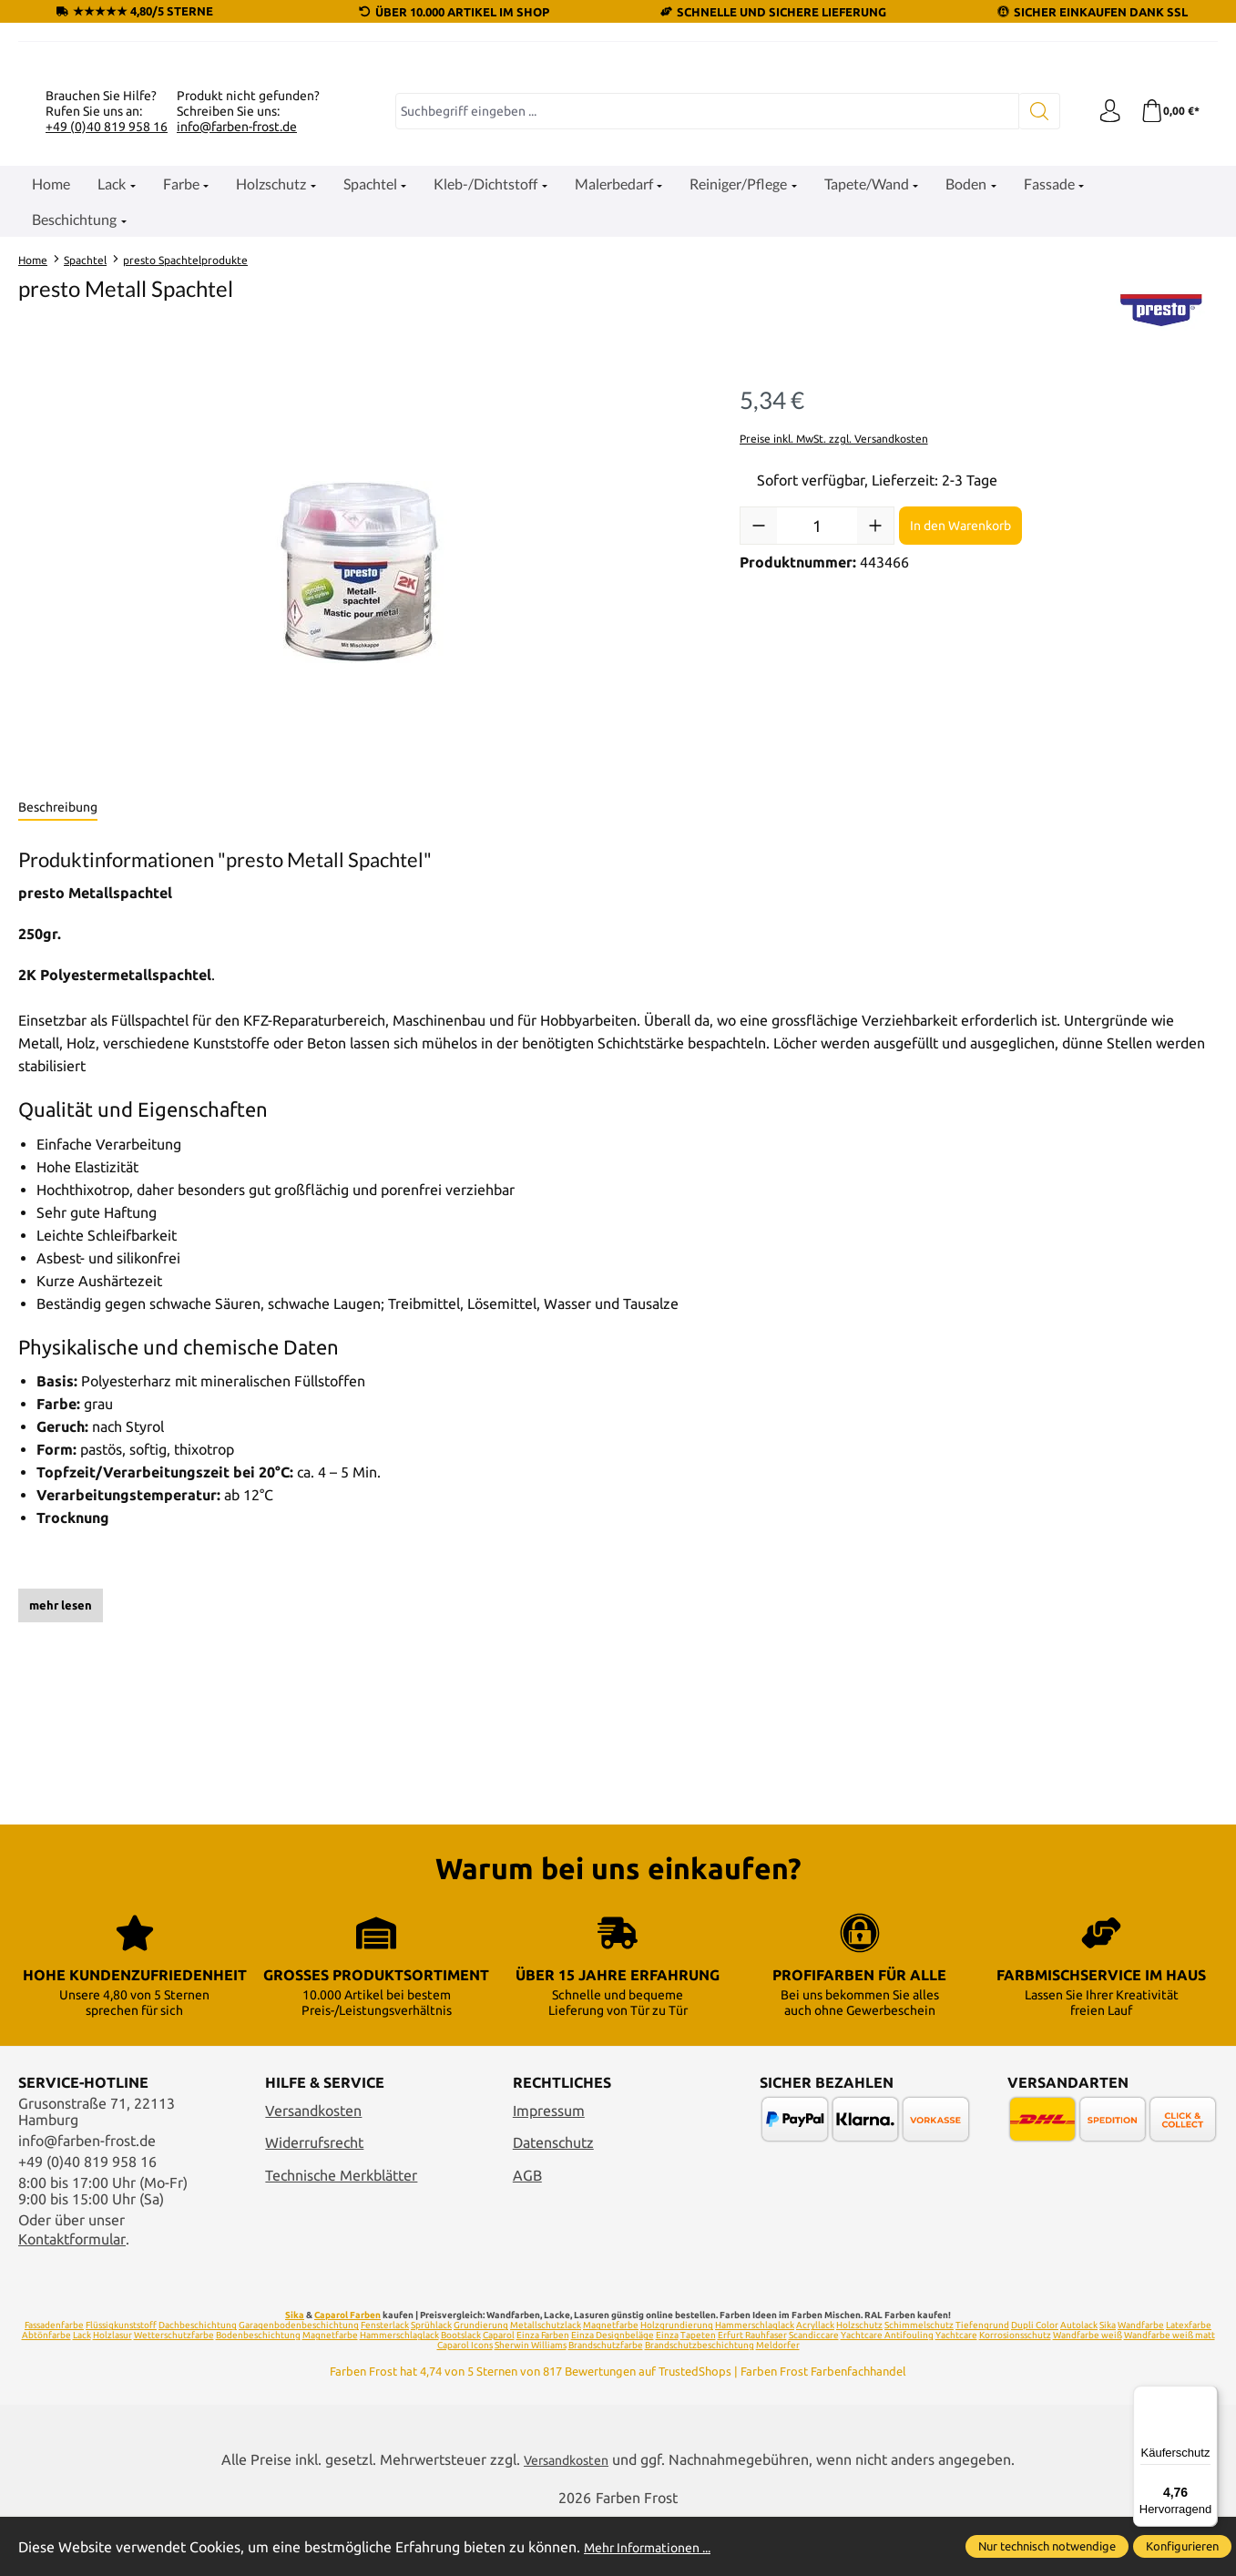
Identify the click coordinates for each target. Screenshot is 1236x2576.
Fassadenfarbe (54, 2383)
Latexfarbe (1188, 2383)
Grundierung (481, 2383)
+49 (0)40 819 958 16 (107, 337)
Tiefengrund (982, 2383)
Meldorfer (778, 2403)
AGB (527, 2232)
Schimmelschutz (919, 2383)
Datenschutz (553, 2201)
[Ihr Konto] (1104, 321)
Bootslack (461, 2393)
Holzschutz (859, 2383)
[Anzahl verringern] (759, 736)
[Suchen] (1031, 321)
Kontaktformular (72, 2296)
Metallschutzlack (545, 2383)
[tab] (57, 1018)
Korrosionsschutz (1015, 2393)
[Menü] (1207, 2396)
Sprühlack (431, 2383)
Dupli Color (1034, 2383)
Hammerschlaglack (754, 2383)
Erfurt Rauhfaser (752, 2393)
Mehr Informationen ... (657, 2547)
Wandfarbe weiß (1087, 2393)
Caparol (499, 2393)
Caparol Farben (347, 2373)
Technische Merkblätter (341, 2232)
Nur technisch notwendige (1047, 2546)
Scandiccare (814, 2393)
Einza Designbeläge (612, 2393)
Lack (82, 2393)
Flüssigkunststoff (121, 2383)
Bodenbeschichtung (258, 2393)
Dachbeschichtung (197, 2383)
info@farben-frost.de (237, 337)
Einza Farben (542, 2393)
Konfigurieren (1182, 2546)
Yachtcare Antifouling (887, 2393)
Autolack (1079, 2383)
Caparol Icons (465, 2403)
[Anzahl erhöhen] (875, 736)
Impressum (549, 2168)
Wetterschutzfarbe (174, 2393)
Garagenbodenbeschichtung (299, 2383)
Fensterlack (385, 2383)
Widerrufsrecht (314, 2201)
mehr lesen (60, 1815)
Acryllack (815, 2383)
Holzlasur (112, 2393)
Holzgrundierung (676, 2383)
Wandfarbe (1141, 2383)
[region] (360, 782)
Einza (667, 2393)
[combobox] (703, 321)
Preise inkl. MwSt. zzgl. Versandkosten (834, 649)
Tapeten (698, 2393)
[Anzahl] (817, 736)
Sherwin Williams (531, 2403)
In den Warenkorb (960, 736)
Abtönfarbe (46, 2393)
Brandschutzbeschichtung (699, 2403)
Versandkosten (313, 2168)
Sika (294, 2373)
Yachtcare (956, 2393)
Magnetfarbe (610, 2383)
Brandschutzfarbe (605, 2403)
